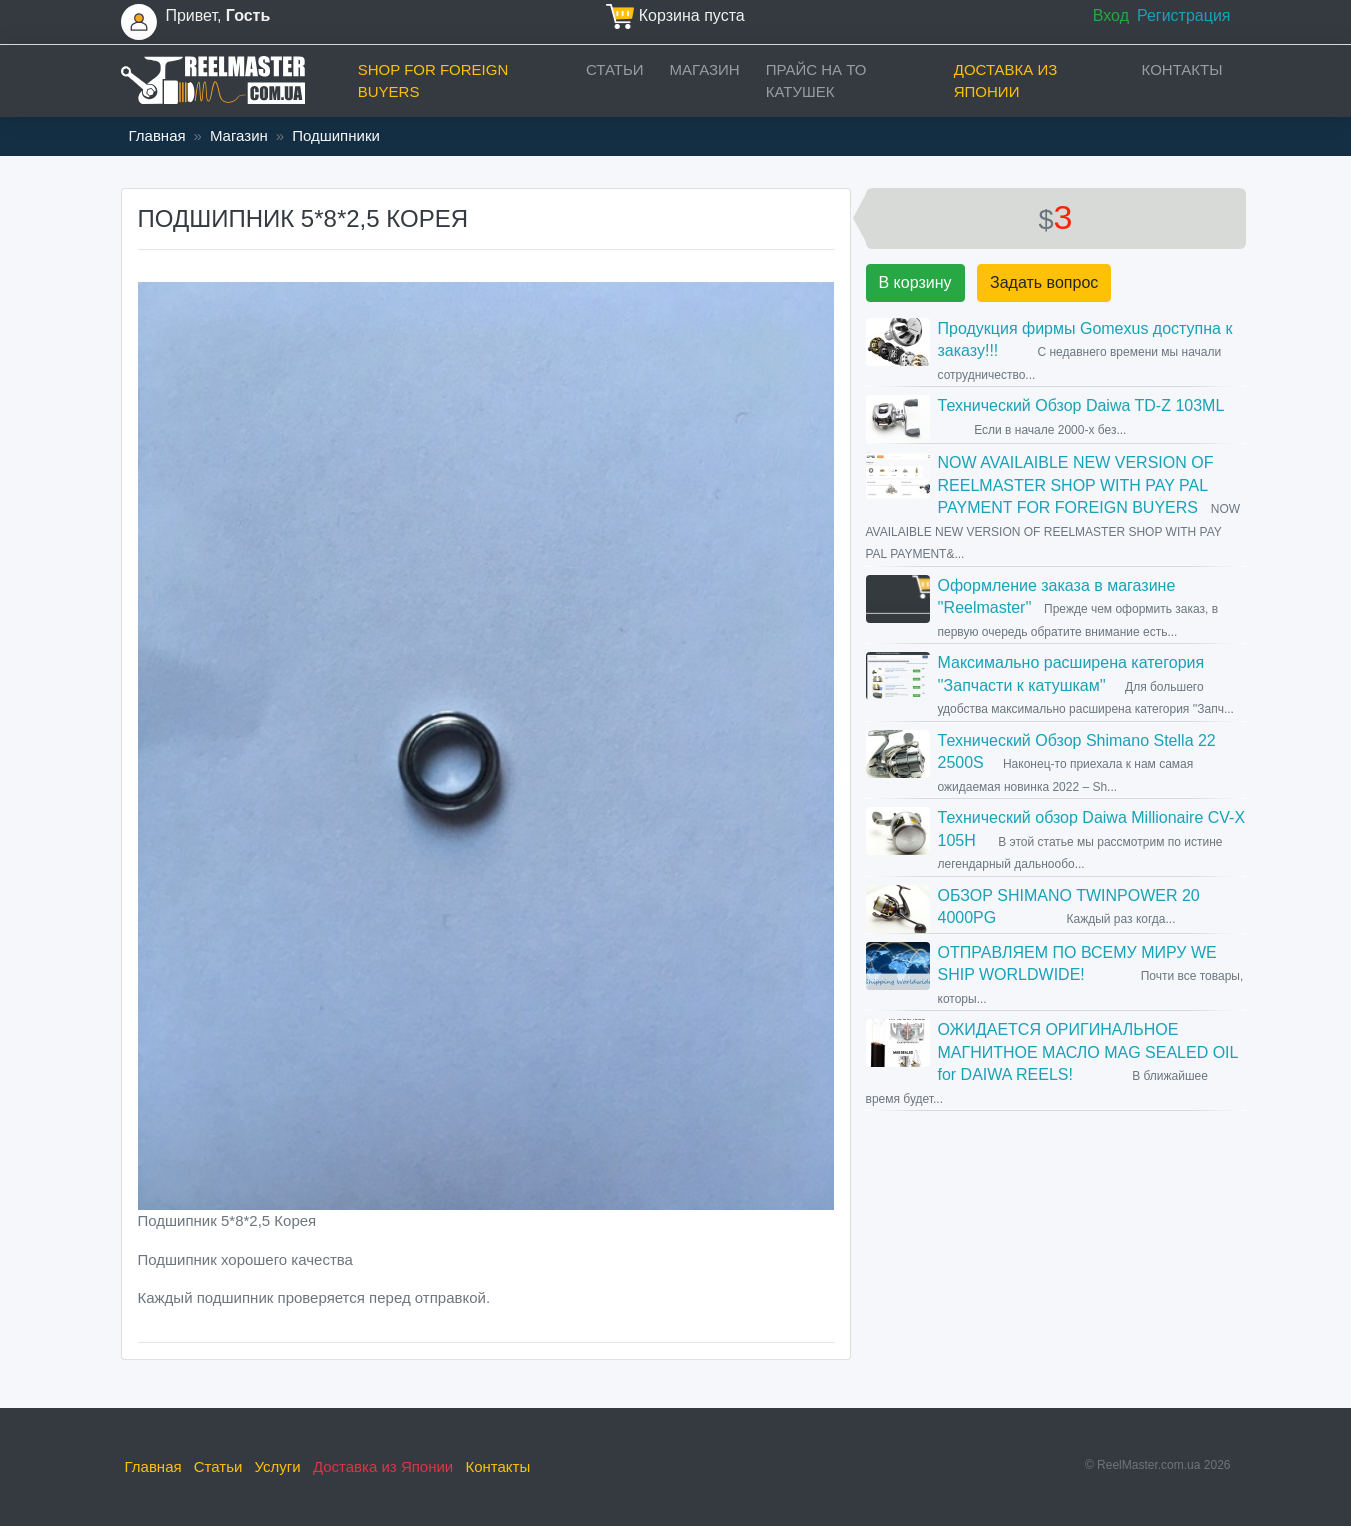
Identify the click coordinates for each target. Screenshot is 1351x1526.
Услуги (278, 1466)
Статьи (615, 69)
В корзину (915, 282)
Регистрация (1184, 15)
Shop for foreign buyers (433, 81)
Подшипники (336, 135)
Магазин (705, 69)
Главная (157, 135)
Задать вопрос (1044, 282)
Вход (1111, 15)
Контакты (1182, 69)
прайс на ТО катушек (816, 81)
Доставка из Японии (1006, 81)
